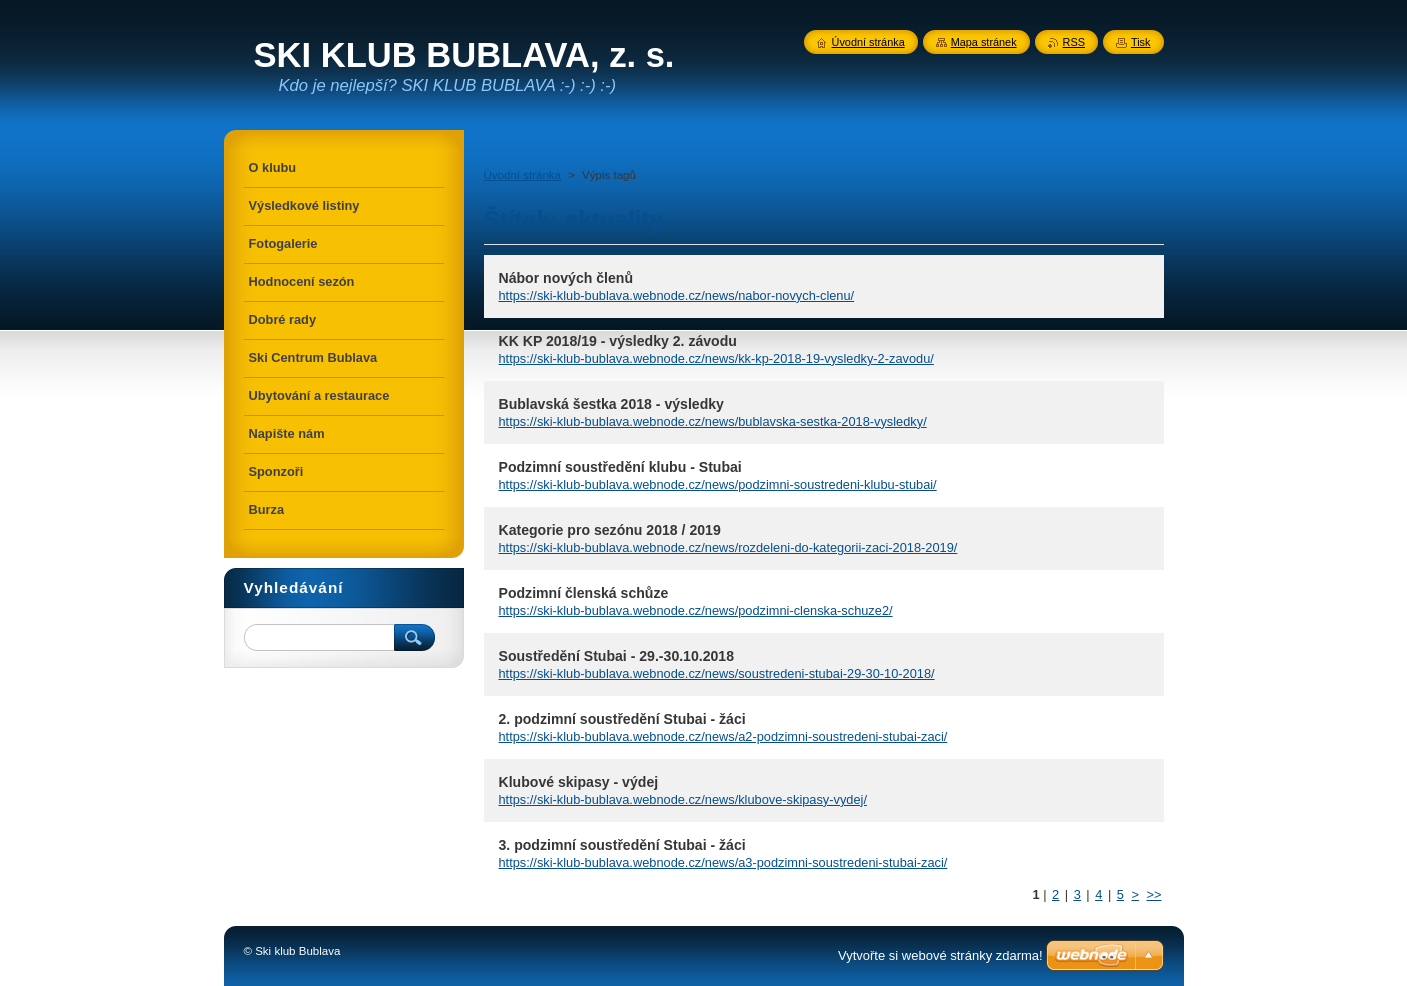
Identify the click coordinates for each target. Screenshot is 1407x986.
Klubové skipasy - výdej (579, 782)
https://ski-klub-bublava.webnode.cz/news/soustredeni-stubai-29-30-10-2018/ (717, 673)
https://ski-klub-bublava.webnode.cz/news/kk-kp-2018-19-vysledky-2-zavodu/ (716, 358)
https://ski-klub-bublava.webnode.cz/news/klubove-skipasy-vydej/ (683, 799)
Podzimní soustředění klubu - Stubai (620, 467)
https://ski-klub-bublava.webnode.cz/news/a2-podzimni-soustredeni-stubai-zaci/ (723, 736)
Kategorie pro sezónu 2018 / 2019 (610, 530)
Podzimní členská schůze (584, 593)
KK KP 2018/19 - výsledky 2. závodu (618, 341)
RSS (1074, 42)
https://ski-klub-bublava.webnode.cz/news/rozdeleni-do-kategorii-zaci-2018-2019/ (728, 547)
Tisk (1141, 42)
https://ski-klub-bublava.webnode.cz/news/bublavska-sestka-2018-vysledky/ (713, 421)
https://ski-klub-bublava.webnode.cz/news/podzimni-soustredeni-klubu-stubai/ (718, 484)
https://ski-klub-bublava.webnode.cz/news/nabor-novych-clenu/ (677, 295)
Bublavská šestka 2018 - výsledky (611, 404)
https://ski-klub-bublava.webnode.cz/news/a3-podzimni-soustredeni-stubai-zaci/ (723, 862)
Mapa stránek (984, 42)
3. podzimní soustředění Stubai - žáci (622, 845)
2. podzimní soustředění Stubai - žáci (622, 719)
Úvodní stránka (522, 175)
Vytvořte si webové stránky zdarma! (940, 955)
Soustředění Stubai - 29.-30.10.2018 (617, 656)
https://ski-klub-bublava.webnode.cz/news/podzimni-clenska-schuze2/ (696, 610)
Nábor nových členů (566, 278)
